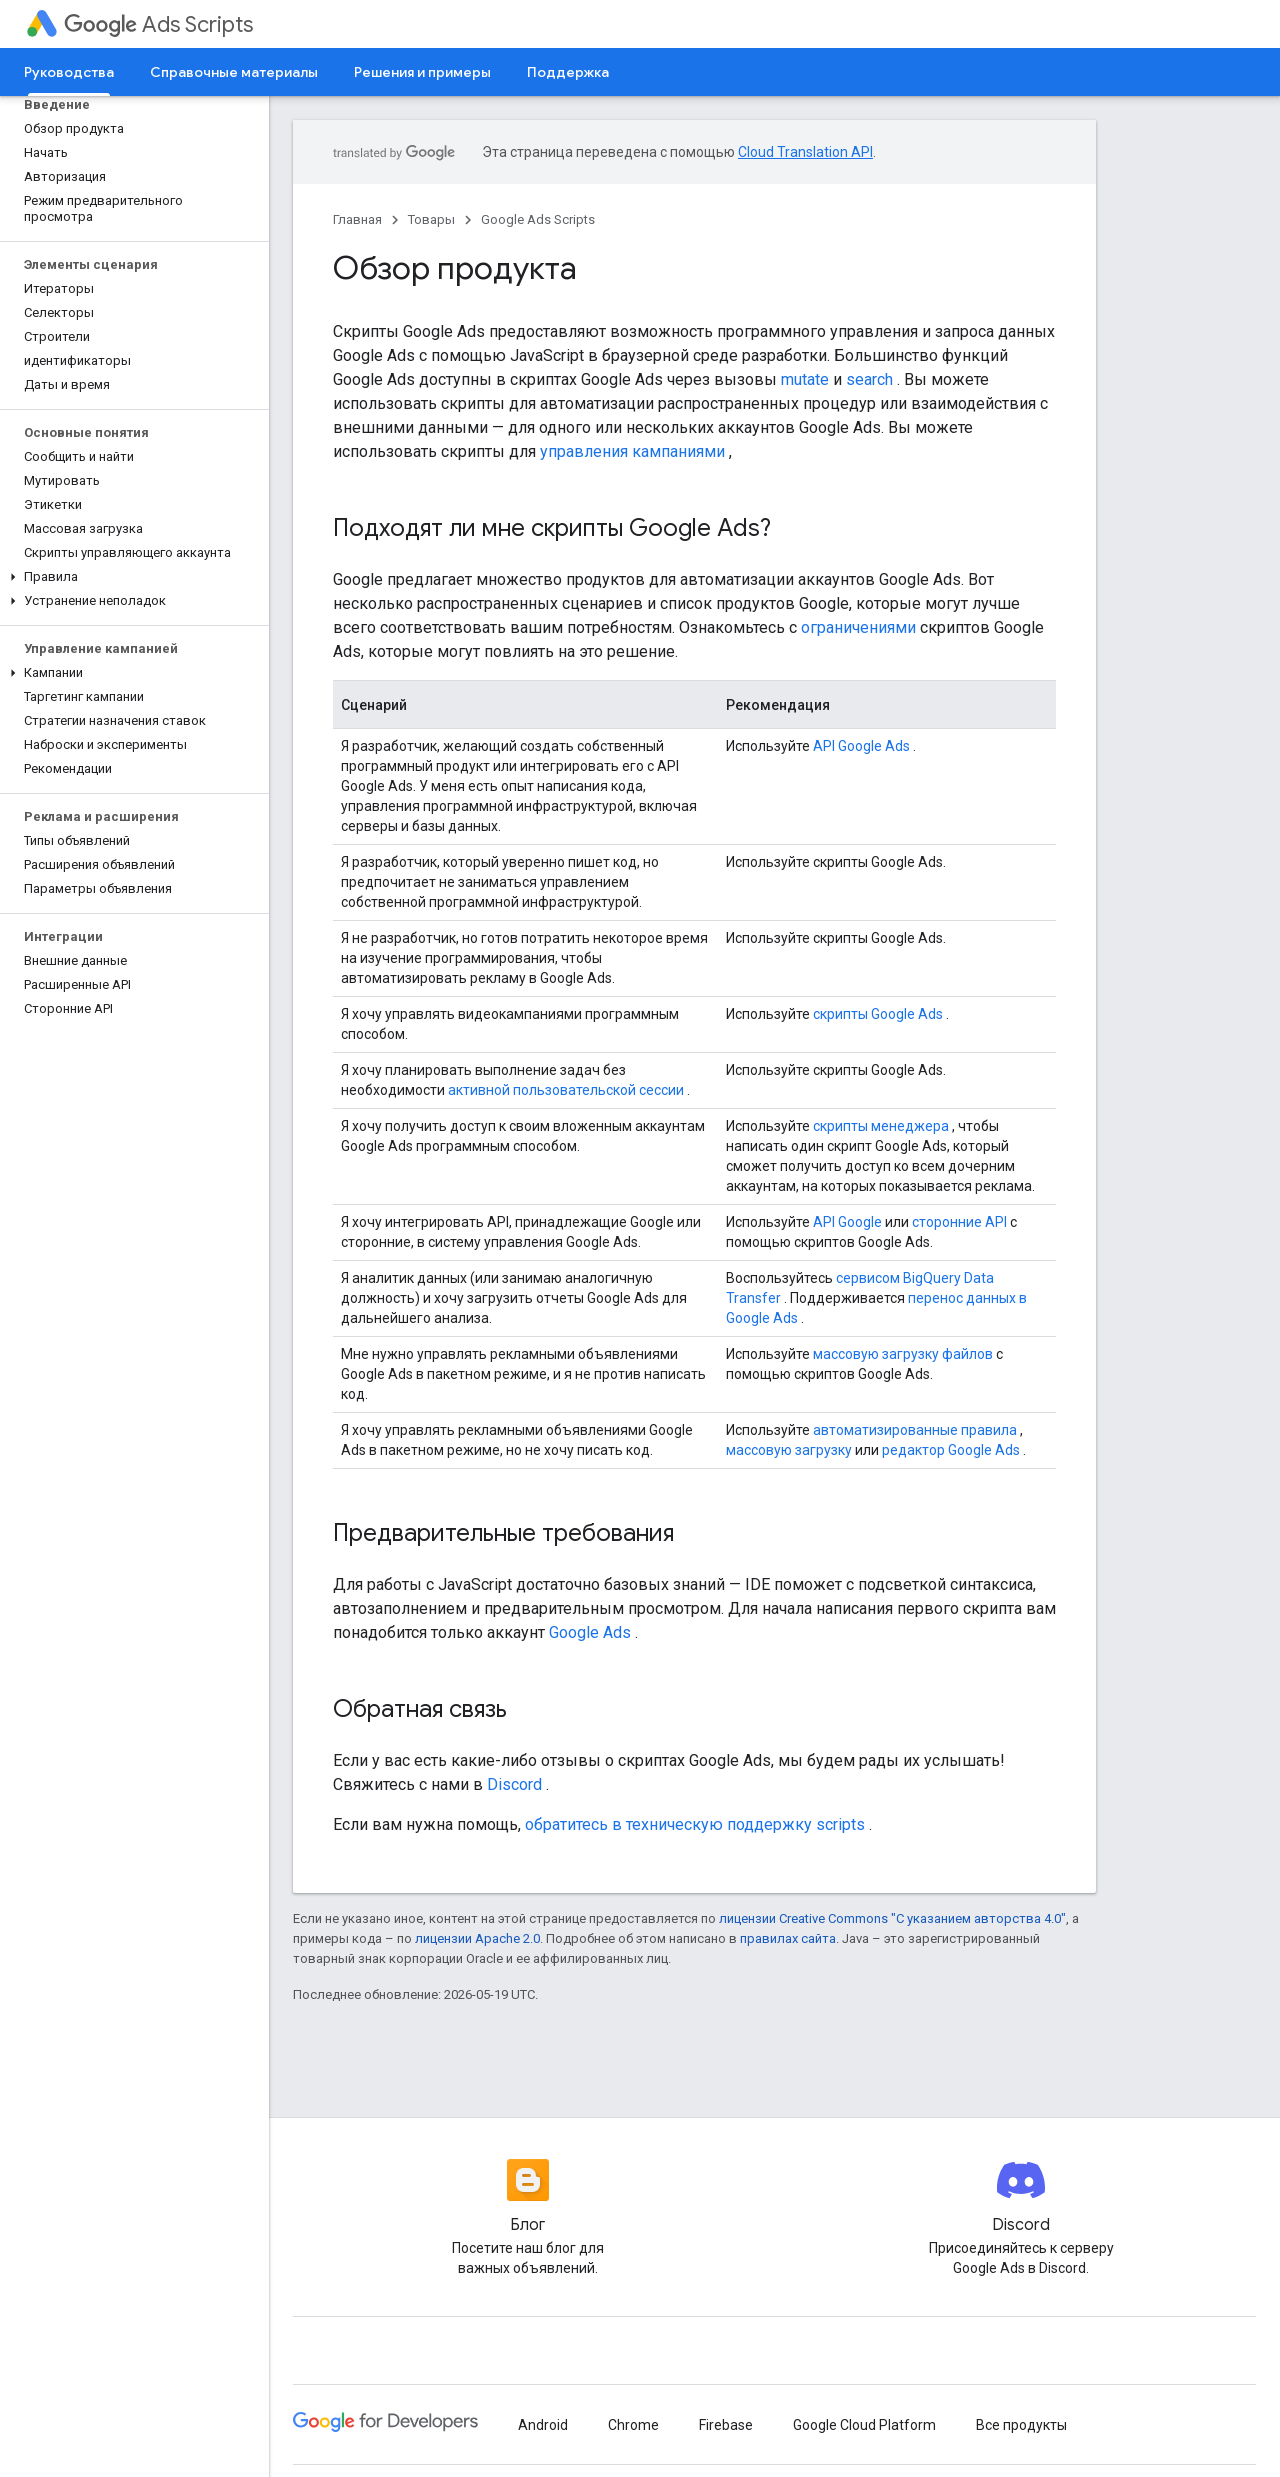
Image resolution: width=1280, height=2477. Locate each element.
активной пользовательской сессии (566, 1090)
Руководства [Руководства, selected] (69, 72)
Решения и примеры (422, 72)
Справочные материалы (234, 72)
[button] (130, 577)
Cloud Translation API (805, 152)
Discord (514, 1784)
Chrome (633, 2425)
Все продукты (1021, 2425)
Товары (431, 219)
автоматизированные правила (915, 1430)
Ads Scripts (158, 24)
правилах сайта (788, 1938)
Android (543, 2425)
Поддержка (568, 72)
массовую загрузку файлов (903, 1354)
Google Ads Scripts (538, 219)
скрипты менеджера (881, 1126)
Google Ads (590, 1632)
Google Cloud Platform (864, 2425)
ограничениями (858, 627)
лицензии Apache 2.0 (477, 1938)
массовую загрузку (789, 1450)
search (869, 379)
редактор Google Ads (951, 1450)
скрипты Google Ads (878, 1014)
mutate (805, 379)
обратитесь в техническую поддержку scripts (695, 1824)
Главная (357, 219)
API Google (847, 1222)
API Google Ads (861, 746)
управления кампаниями (632, 451)
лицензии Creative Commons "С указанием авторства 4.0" (892, 1918)
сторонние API (959, 1222)
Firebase (726, 2425)
